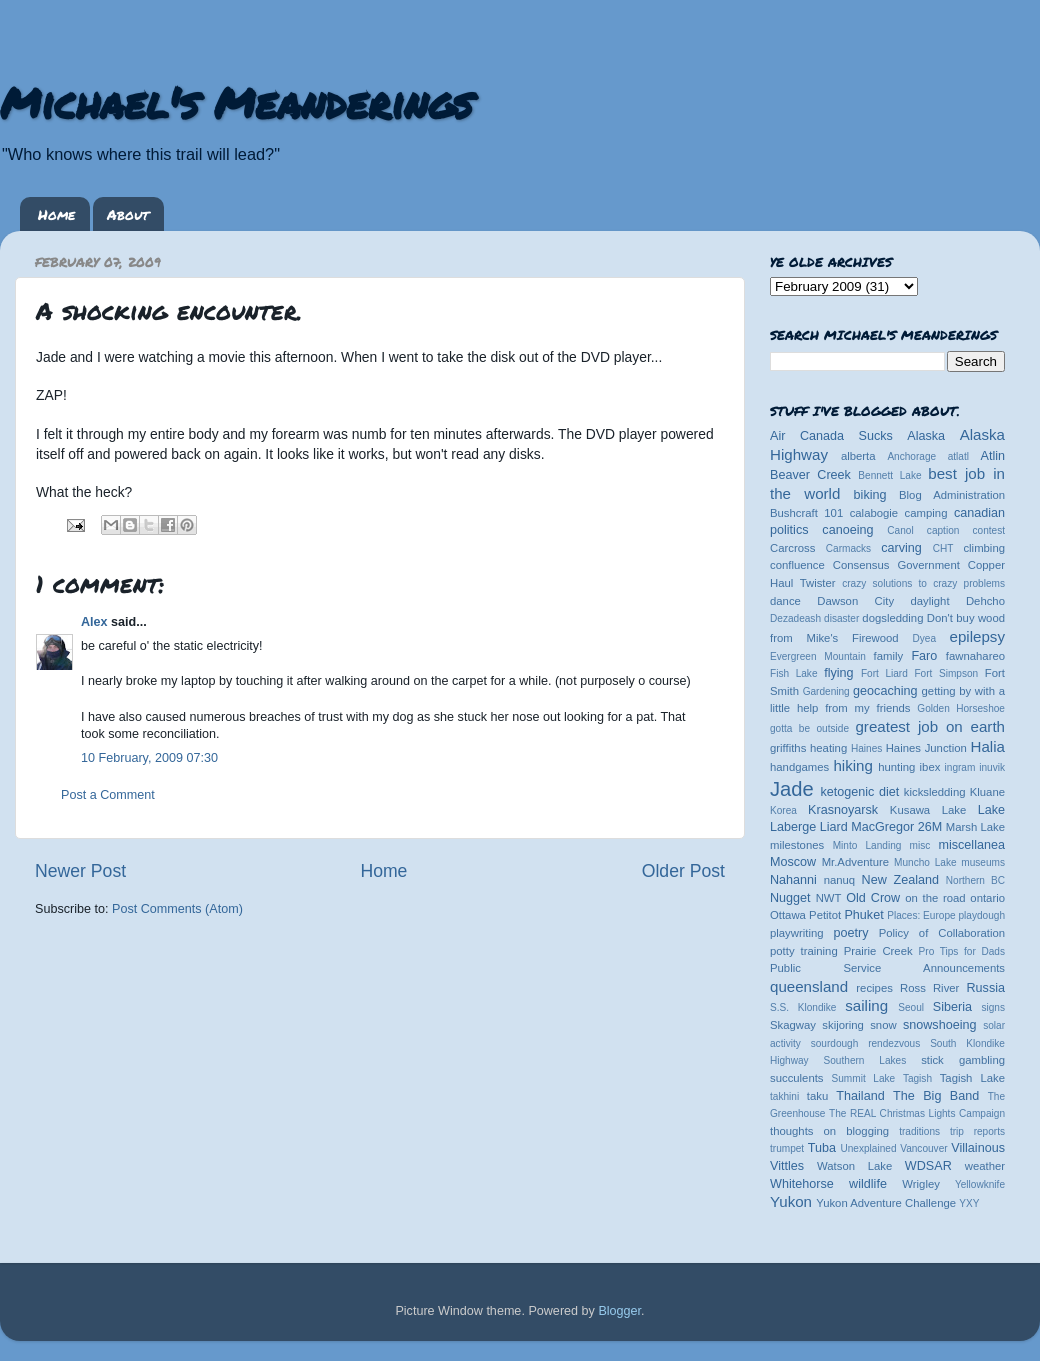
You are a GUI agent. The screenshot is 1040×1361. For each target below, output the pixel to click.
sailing (866, 1005)
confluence (797, 565)
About (128, 214)
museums (983, 862)
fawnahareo (975, 656)
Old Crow (873, 898)
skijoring (843, 1025)
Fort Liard (884, 673)
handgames (799, 767)
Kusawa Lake (928, 810)
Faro (924, 656)
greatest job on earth (930, 726)
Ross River (929, 988)
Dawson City (855, 601)
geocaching (885, 691)
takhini (784, 1096)
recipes (874, 988)
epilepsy (977, 636)
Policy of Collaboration (942, 933)
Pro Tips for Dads (962, 951)
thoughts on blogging (829, 1131)
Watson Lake (854, 1166)
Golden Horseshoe (961, 708)
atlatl (958, 456)
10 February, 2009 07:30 (149, 758)
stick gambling (963, 1060)
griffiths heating (808, 748)
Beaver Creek (810, 475)
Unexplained (868, 1148)
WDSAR (928, 1166)
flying (838, 673)
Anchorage (911, 456)
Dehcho (985, 601)
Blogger (619, 1311)
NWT (829, 898)
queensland (809, 986)
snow (883, 1025)
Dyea (925, 638)
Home (56, 214)
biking (870, 495)
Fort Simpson (946, 673)
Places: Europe (921, 915)
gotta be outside (809, 728)
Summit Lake (864, 1078)
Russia (986, 988)
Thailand (860, 1096)
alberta (858, 456)
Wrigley (921, 1184)
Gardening (826, 691)
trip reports (977, 1131)
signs (993, 1007)
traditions (919, 1131)
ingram (960, 767)
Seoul (911, 1007)
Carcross (792, 548)
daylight (929, 601)
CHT (943, 548)
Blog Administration (952, 495)
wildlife (868, 1184)
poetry (850, 933)
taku (817, 1096)
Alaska (926, 436)
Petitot (825, 915)
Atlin (993, 456)
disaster (841, 618)
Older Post (683, 871)
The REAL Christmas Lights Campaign (917, 1113)
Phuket (863, 915)
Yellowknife (980, 1184)
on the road (935, 898)
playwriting (797, 933)
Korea (783, 810)
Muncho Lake (925, 862)
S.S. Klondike (803, 1007)
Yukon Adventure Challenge (886, 1203)
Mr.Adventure (855, 862)
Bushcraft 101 (806, 513)
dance (785, 601)
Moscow (793, 862)
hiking (852, 765)
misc (920, 845)
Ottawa (788, 915)
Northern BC (975, 880)
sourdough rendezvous (866, 1043)
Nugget (790, 898)
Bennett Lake (889, 475)
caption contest (966, 530)
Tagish (917, 1078)
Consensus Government (896, 565)
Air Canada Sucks (831, 436)
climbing (984, 548)
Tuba (822, 1148)
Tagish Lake (972, 1078)
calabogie (874, 513)
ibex (930, 767)
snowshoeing (940, 1025)
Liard (834, 827)
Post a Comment (108, 795)
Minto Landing (867, 845)
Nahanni (793, 880)
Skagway (793, 1025)
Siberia (952, 1007)
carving (901, 548)
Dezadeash (795, 618)
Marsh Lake (975, 827)
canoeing (847, 530)
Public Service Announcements (887, 968)
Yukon (791, 1201)
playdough (981, 915)
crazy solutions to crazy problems (923, 583)
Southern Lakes (865, 1060)
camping (926, 513)
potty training (804, 951)
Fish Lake (794, 673)
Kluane (987, 792)
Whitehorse (802, 1184)
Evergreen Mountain (818, 656)
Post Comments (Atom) (177, 909)
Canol (900, 530)
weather (985, 1166)
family (889, 656)
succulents (797, 1078)
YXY (969, 1203)
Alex (94, 622)
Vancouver (923, 1148)
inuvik (992, 767)
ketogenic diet (859, 792)
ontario (987, 898)
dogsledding (892, 618)
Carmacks (848, 548)
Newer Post (80, 871)
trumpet (787, 1148)
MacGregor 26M (896, 827)
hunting (896, 767)
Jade (792, 789)
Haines (866, 748)
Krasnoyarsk (843, 810)
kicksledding (935, 792)
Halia (988, 746)
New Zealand (900, 880)
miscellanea (971, 845)
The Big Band (936, 1096)
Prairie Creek (878, 951)
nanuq (840, 880)
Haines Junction (926, 748)
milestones (797, 845)
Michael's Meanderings (236, 102)
